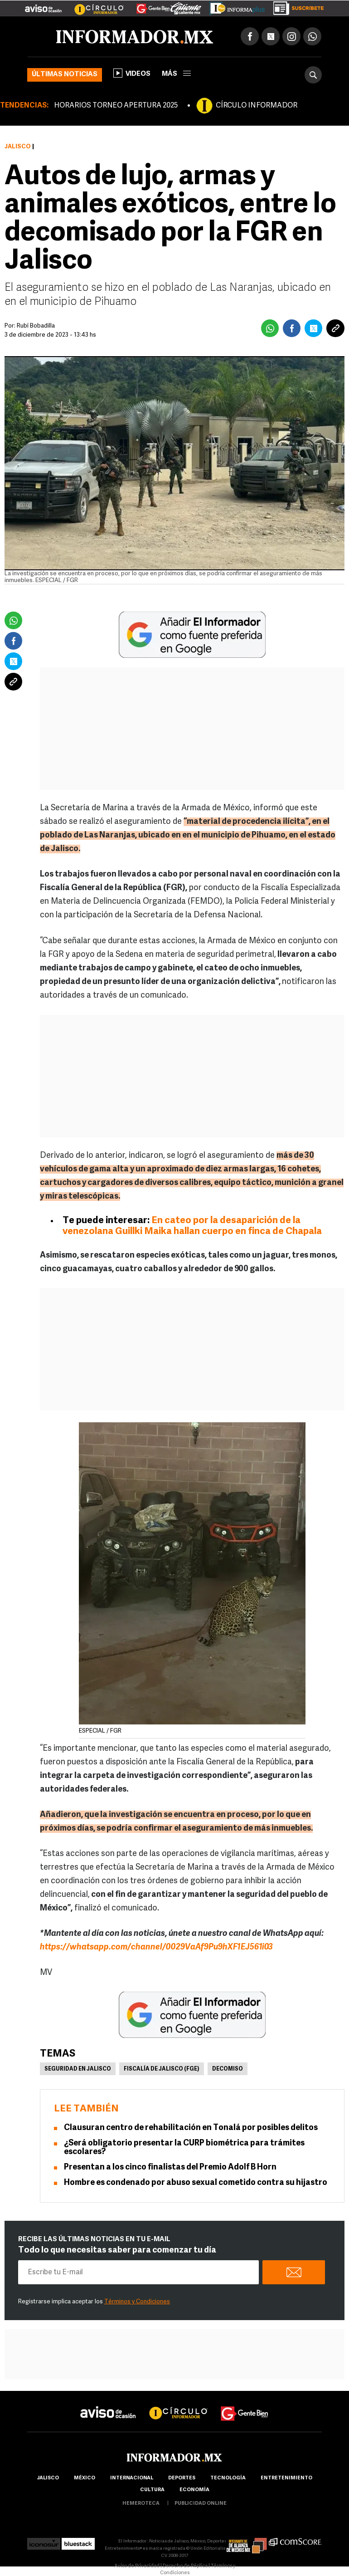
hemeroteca (141, 2503)
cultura (152, 2490)
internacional (131, 2478)
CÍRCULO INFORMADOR (256, 105)
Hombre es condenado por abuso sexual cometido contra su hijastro (195, 2183)
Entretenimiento (286, 2478)
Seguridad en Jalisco (77, 2069)
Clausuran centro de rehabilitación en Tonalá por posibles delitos (191, 2128)
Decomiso (227, 2069)
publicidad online (200, 2503)
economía (194, 2490)
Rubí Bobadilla (36, 326)
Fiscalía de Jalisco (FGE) (161, 2069)
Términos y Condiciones (137, 2302)
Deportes (181, 2478)
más (176, 74)
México (84, 2478)
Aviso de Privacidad (137, 2566)
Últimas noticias (64, 74)
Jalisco (18, 147)
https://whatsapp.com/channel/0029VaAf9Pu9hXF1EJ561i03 (156, 1947)
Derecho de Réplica (185, 2566)
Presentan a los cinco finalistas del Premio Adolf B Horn (170, 2167)
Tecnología (228, 2478)
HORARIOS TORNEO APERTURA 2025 (116, 105)
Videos (131, 73)
